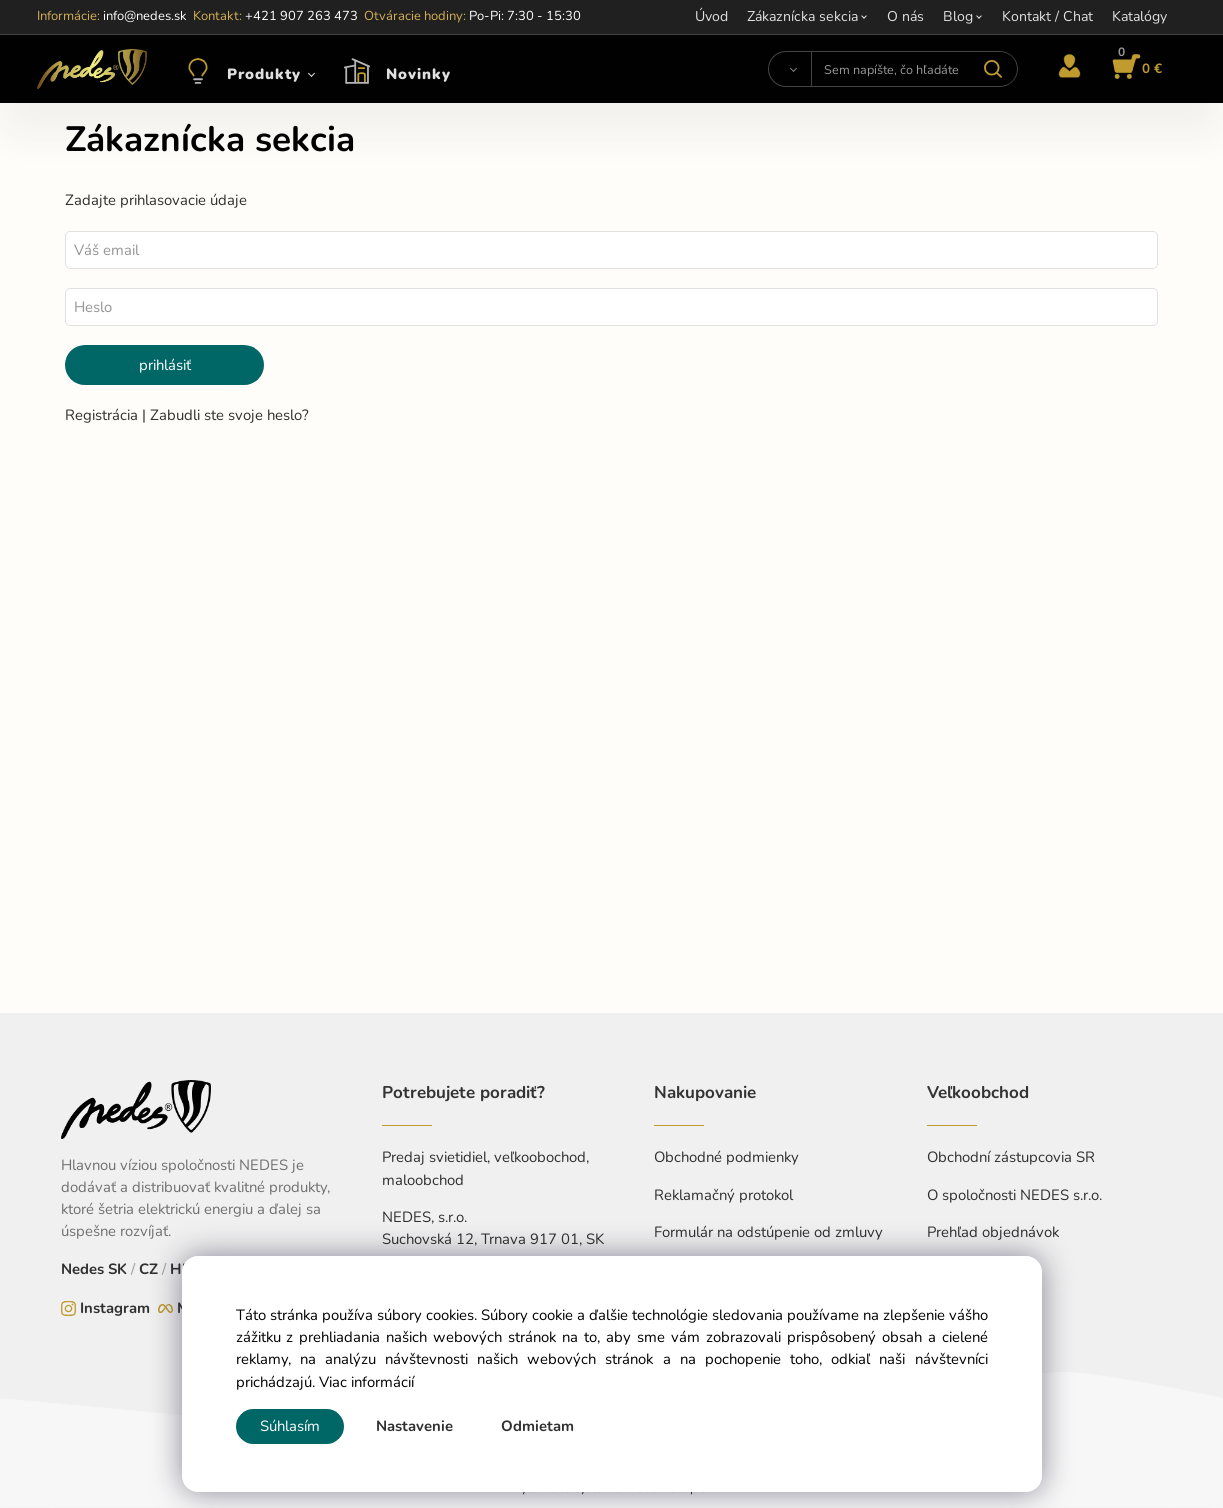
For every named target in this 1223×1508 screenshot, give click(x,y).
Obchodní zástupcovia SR (1011, 1157)
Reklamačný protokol (723, 1195)
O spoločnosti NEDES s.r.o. (1014, 1195)
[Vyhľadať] (789, 69)
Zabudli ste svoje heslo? (229, 415)
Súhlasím (290, 1426)
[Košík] (1134, 69)
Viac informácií (366, 1382)
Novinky (418, 74)
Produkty (264, 74)
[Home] (92, 69)
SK (117, 1269)
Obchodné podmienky (726, 1157)
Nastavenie (414, 1426)
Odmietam (537, 1426)
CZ (148, 1269)
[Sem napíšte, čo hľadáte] (915, 69)
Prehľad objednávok (993, 1232)
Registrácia (103, 415)
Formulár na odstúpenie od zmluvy (768, 1232)
